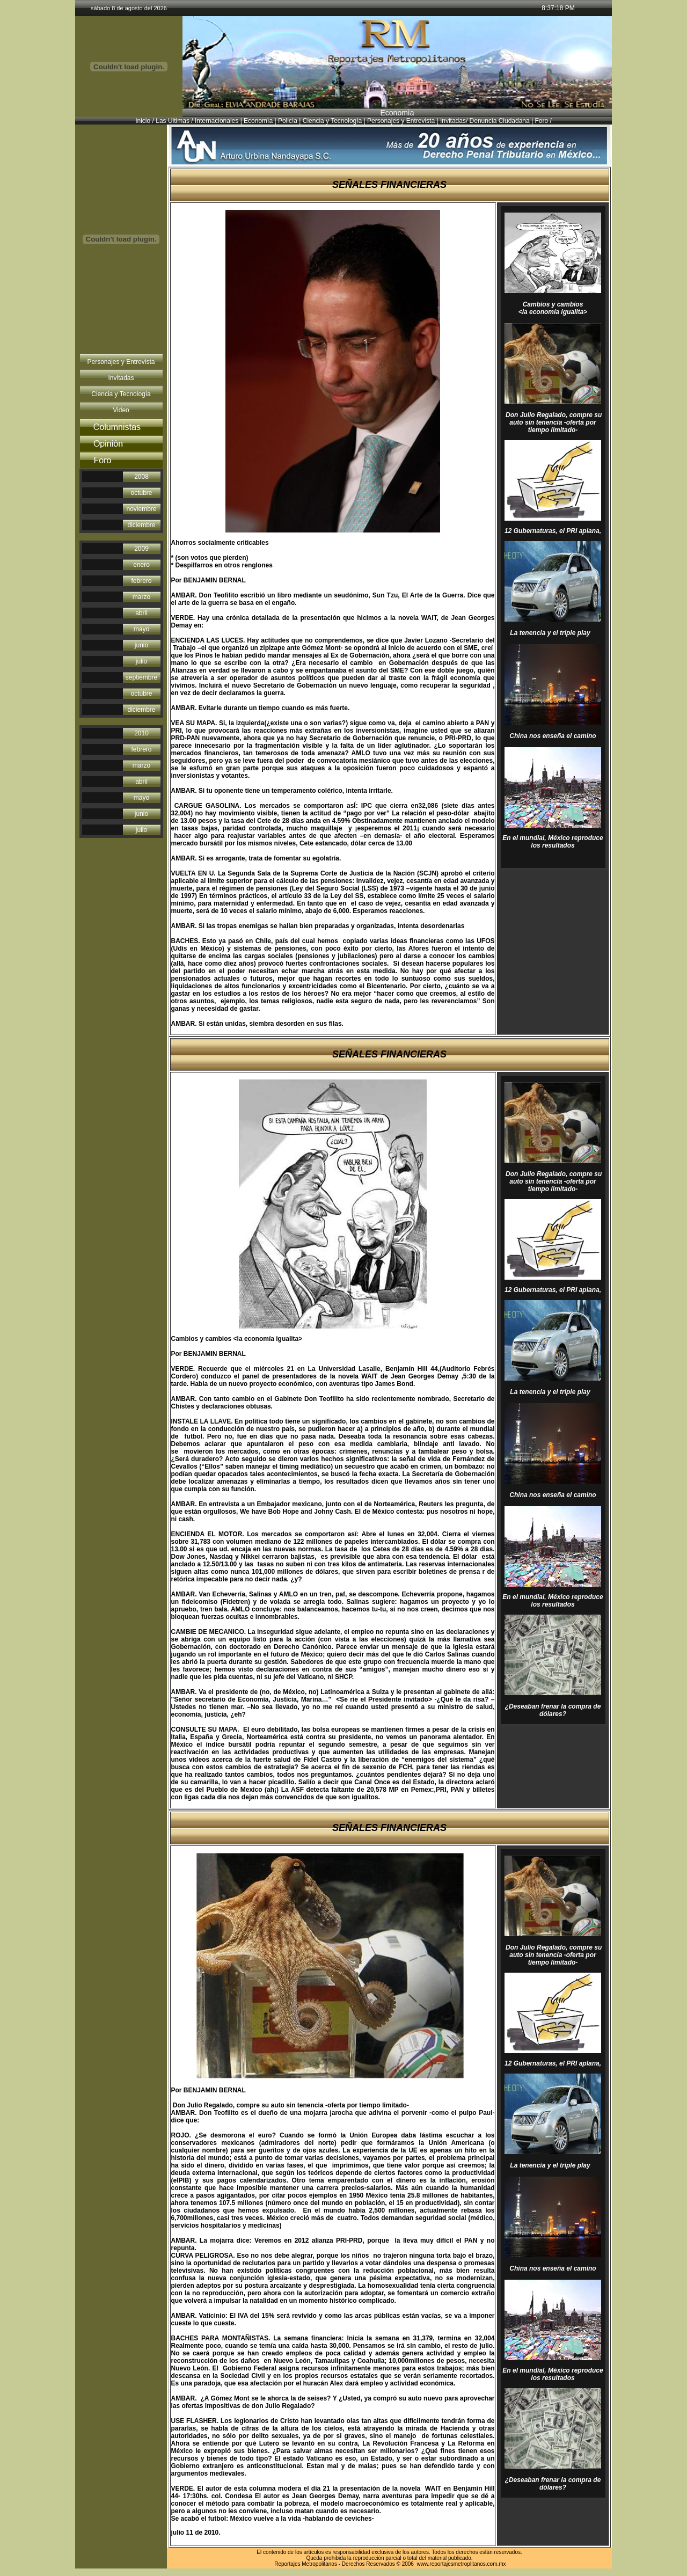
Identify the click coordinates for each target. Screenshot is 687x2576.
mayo (141, 629)
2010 (141, 733)
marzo (141, 597)
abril (141, 613)
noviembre (141, 509)
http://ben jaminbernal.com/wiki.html (211, 629)
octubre (141, 493)
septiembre (141, 677)
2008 (141, 476)
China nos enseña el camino (552, 736)
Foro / (543, 121)
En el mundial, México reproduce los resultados (552, 841)
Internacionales (216, 121)
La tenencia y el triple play (552, 633)
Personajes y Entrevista (401, 121)
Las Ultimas (172, 121)
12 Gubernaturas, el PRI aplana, (553, 531)
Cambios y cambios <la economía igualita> (553, 308)
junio (141, 645)
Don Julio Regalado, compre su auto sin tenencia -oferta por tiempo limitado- (553, 422)
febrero (141, 581)
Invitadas (453, 121)
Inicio (142, 121)
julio (141, 661)
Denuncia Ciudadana (499, 121)
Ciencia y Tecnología (332, 121)
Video (121, 410)
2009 (141, 548)
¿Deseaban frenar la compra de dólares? (553, 1710)
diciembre (141, 525)
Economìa (257, 121)
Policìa (287, 121)
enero (141, 564)
